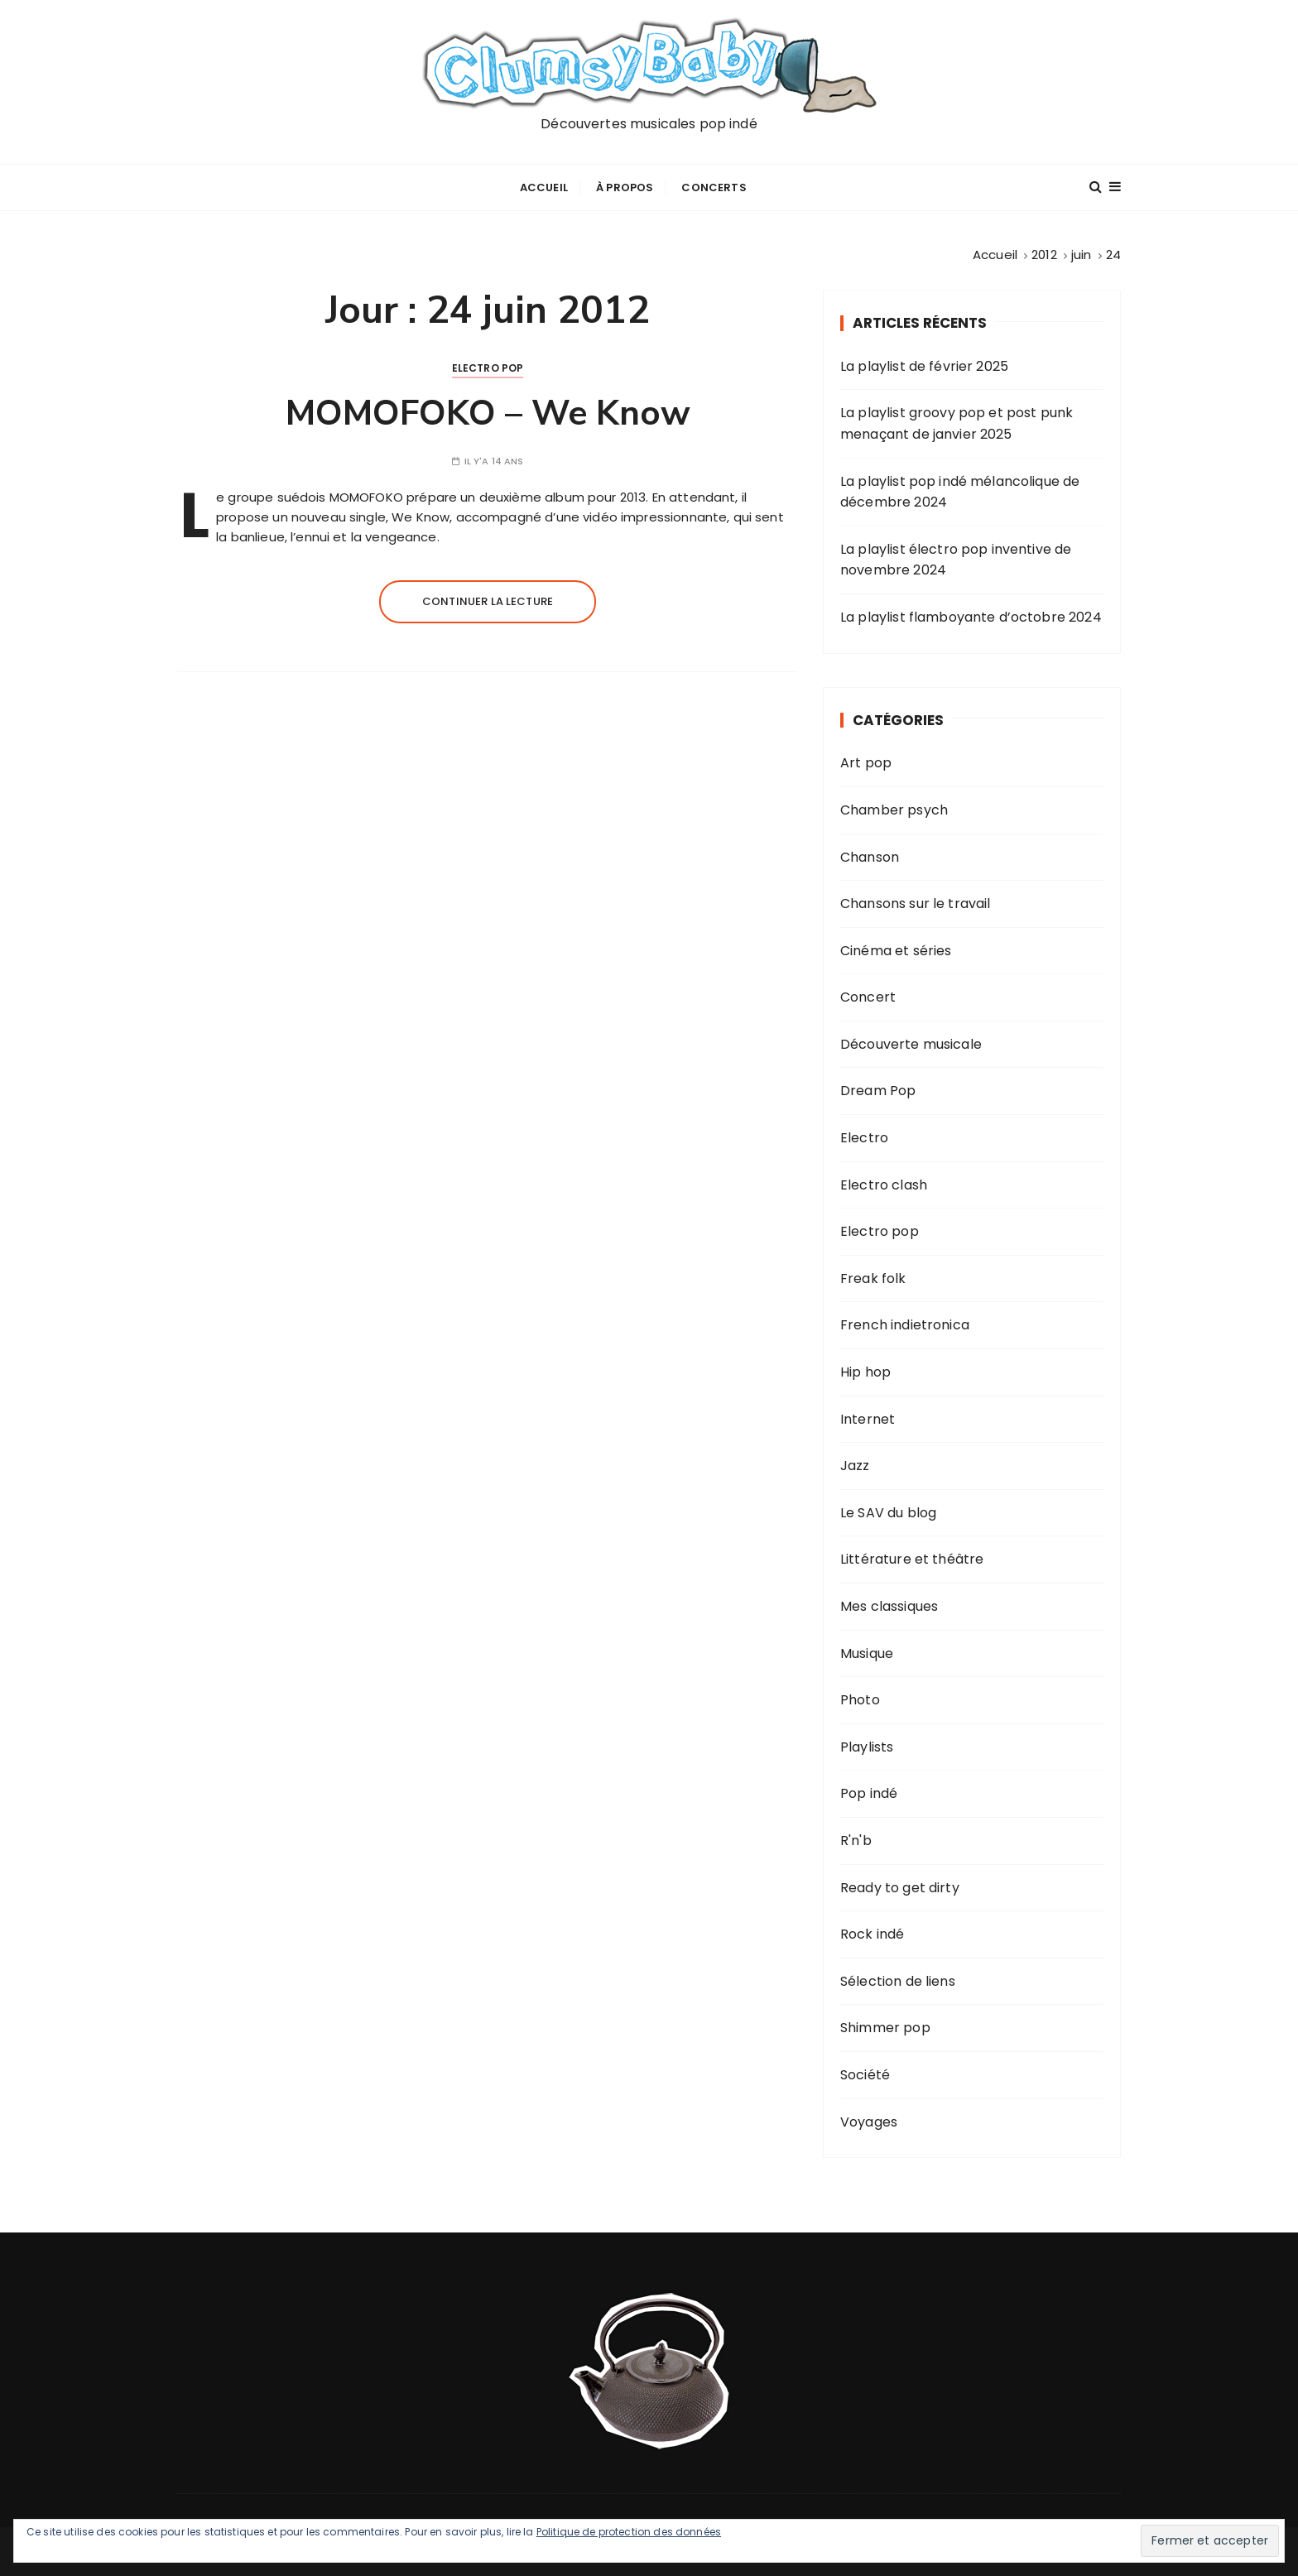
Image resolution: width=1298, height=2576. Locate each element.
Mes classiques (889, 1606)
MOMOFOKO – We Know (488, 413)
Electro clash (883, 1184)
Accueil (544, 187)
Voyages (868, 2121)
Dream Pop (878, 1090)
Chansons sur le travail (915, 903)
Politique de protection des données (628, 2532)
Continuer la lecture (487, 601)
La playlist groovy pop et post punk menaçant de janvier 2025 (956, 423)
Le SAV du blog (888, 1512)
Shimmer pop (885, 2027)
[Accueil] (995, 254)
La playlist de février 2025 (924, 366)
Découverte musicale (911, 1044)
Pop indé (868, 1793)
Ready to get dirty (899, 1887)
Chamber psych (894, 809)
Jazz (855, 1465)
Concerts (713, 187)
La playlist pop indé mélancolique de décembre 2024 (959, 492)
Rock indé (872, 1934)
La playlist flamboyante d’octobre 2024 (971, 617)
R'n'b (856, 1840)
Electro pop (488, 368)
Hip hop (865, 1372)
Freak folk (873, 1278)
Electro (864, 1137)
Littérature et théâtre (911, 1559)
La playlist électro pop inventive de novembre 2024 (955, 560)
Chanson (869, 857)
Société (865, 2074)
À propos (624, 187)
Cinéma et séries (895, 950)
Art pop (866, 762)
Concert (868, 997)
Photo (860, 1699)
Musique (866, 1653)
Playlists (866, 1747)
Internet (867, 1419)
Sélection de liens (897, 1981)
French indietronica (904, 1324)
